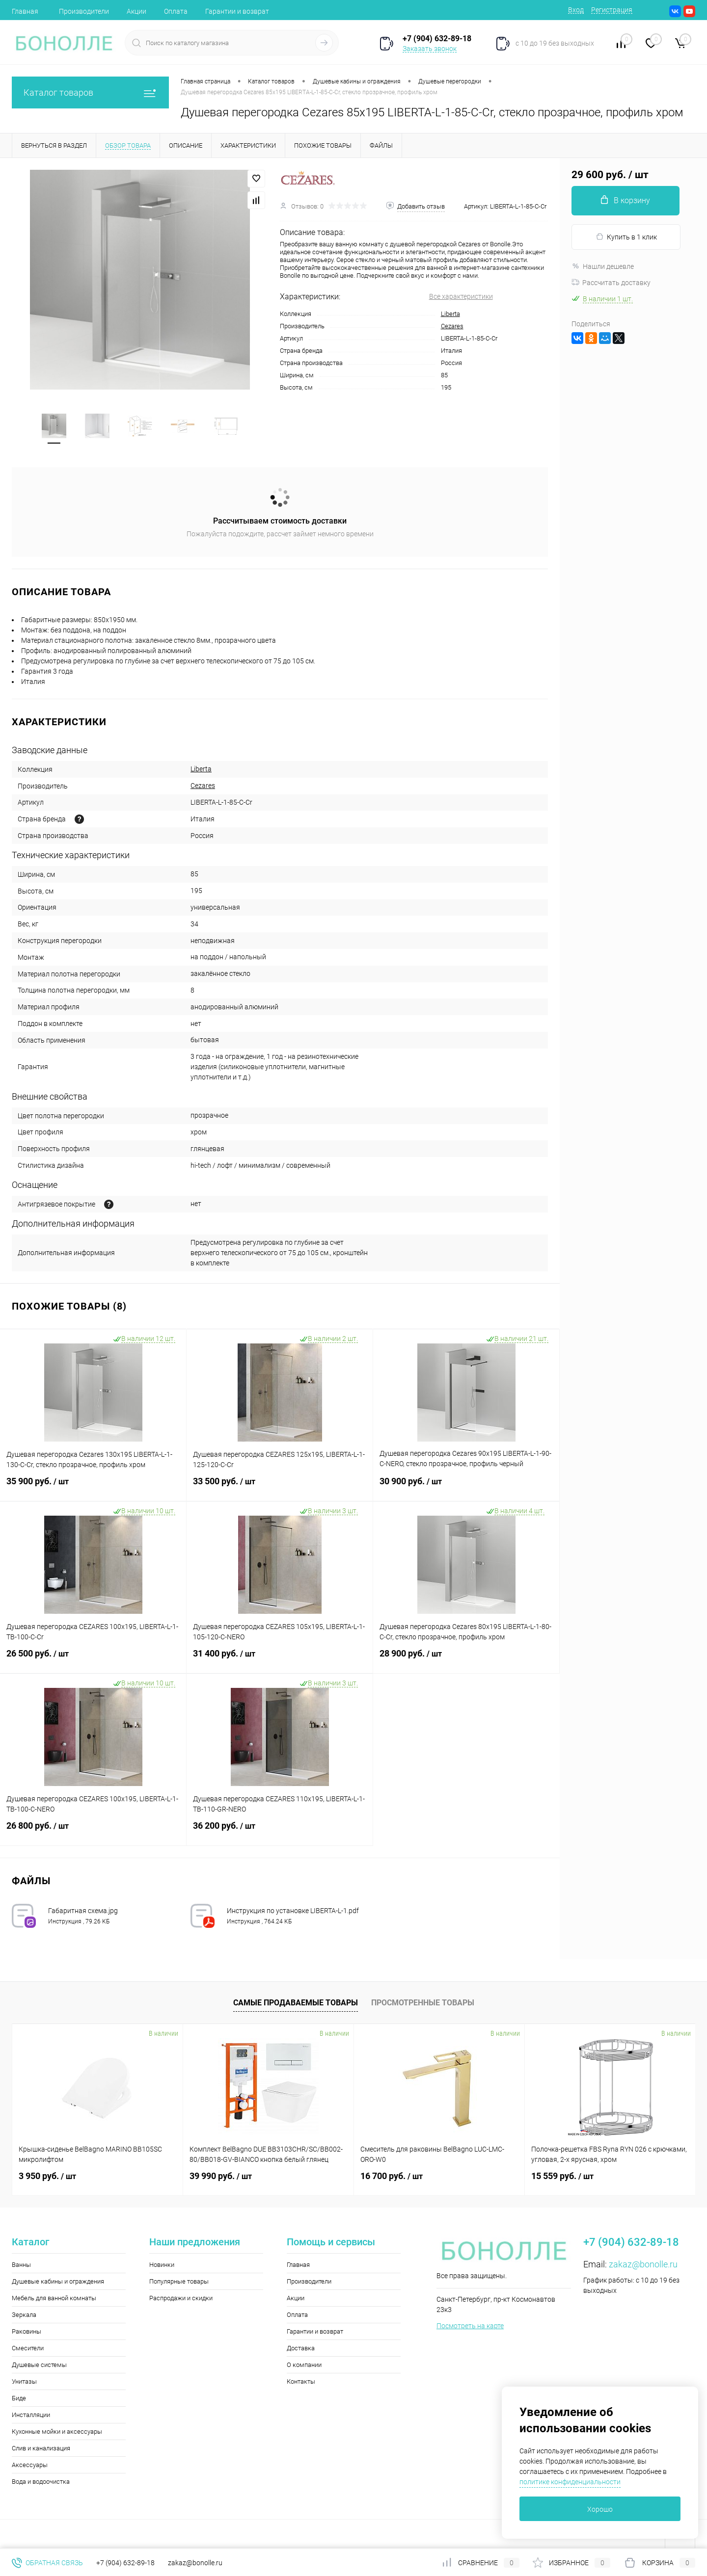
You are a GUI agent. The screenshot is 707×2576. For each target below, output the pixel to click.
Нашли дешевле (602, 266)
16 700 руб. (391, 2176)
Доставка (301, 2348)
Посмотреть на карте (470, 2326)
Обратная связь (47, 2563)
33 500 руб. (279, 1487)
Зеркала (24, 2314)
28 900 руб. (466, 1659)
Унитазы (24, 2381)
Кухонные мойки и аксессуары (57, 2431)
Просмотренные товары (422, 2002)
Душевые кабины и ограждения (58, 2281)
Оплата (176, 11)
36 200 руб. (279, 1831)
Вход (576, 10)
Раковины (26, 2331)
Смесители (28, 2348)
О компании (304, 2364)
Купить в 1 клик (626, 237)
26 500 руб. (93, 1659)
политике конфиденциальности (570, 2482)
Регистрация (611, 10)
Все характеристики (461, 296)
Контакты (301, 2381)
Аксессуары (30, 2465)
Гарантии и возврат (237, 11)
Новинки (161, 2264)
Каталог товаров (90, 92)
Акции (136, 11)
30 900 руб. (466, 1487)
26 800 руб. (93, 1831)
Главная (25, 11)
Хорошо (600, 2509)
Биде (19, 2398)
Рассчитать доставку (611, 283)
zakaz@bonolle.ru (643, 2264)
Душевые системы (39, 2364)
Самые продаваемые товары (295, 2002)
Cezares (452, 326)
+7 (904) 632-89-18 (125, 2563)
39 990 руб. (221, 2176)
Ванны (21, 2264)
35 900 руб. (93, 1487)
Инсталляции (31, 2414)
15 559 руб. (562, 2176)
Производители (84, 11)
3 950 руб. (47, 2176)
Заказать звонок (430, 49)
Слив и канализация (41, 2448)
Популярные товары (179, 2281)
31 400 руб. (279, 1659)
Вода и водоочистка (41, 2481)
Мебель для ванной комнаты (54, 2298)
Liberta (450, 313)
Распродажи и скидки (181, 2298)
